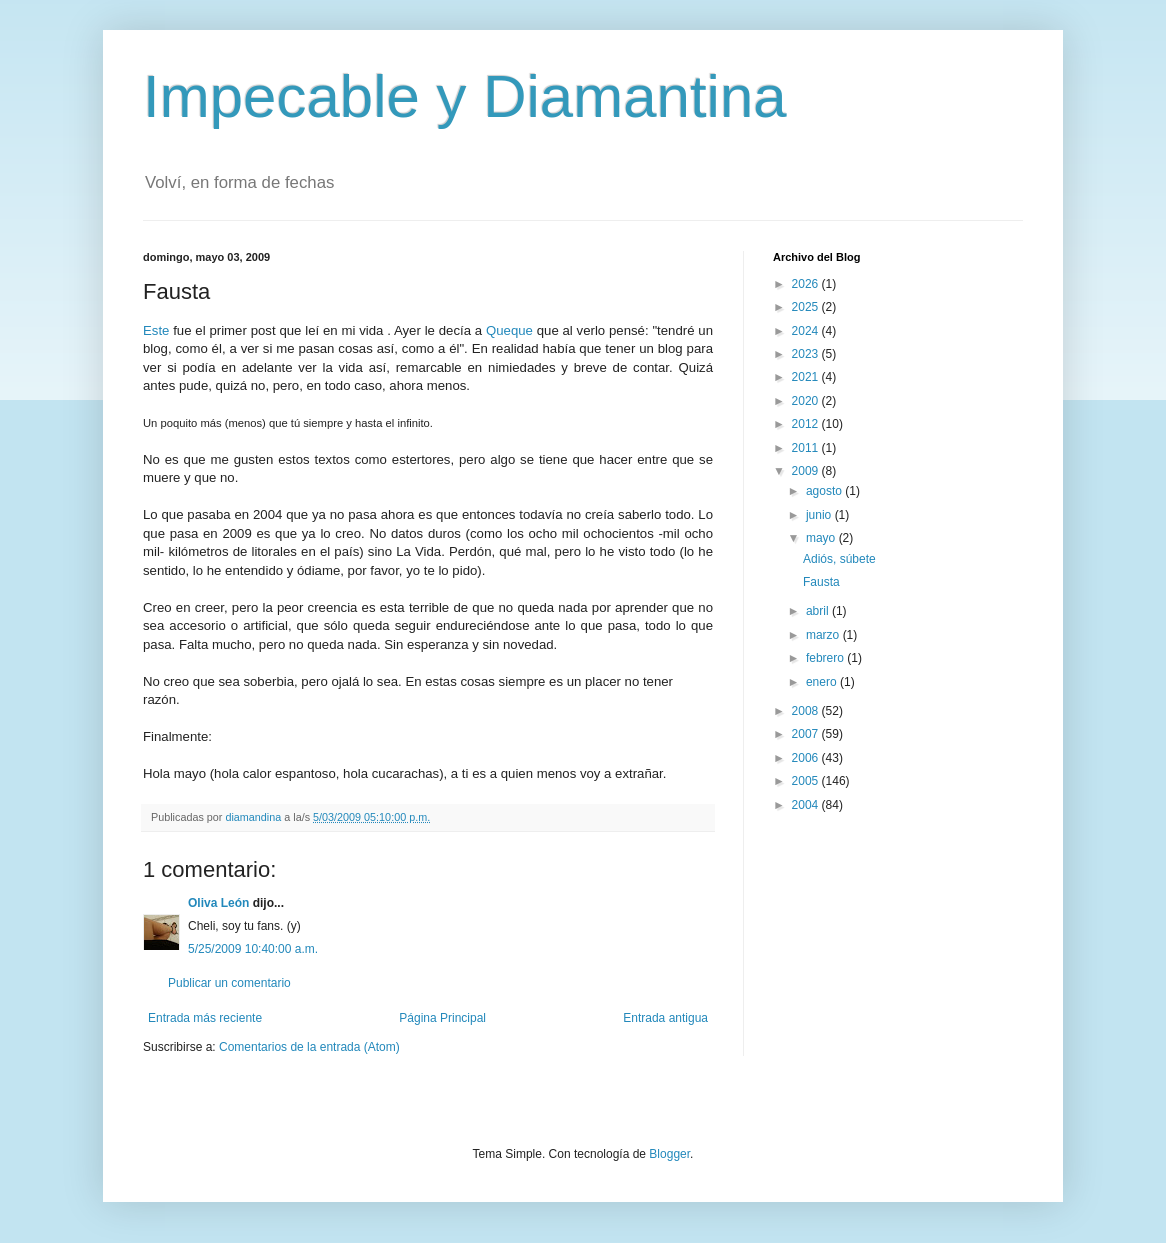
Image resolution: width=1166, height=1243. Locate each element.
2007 (807, 734)
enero (823, 682)
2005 (807, 781)
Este (156, 330)
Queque (509, 330)
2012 (807, 424)
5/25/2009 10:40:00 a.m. (253, 949)
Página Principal (442, 1018)
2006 (807, 758)
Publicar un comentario (229, 983)
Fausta (821, 582)
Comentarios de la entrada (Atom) (309, 1047)
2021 (807, 377)
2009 (807, 471)
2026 (807, 284)
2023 (807, 354)
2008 (807, 711)
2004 (807, 805)
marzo (824, 635)
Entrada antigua (665, 1018)
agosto (825, 491)
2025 (807, 307)
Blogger (669, 1154)
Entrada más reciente (205, 1018)
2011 (807, 448)
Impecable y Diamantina (465, 96)
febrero (826, 658)
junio (820, 515)
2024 (807, 331)
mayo (822, 538)
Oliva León (218, 903)
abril (819, 611)
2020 (807, 401)
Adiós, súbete (839, 559)
